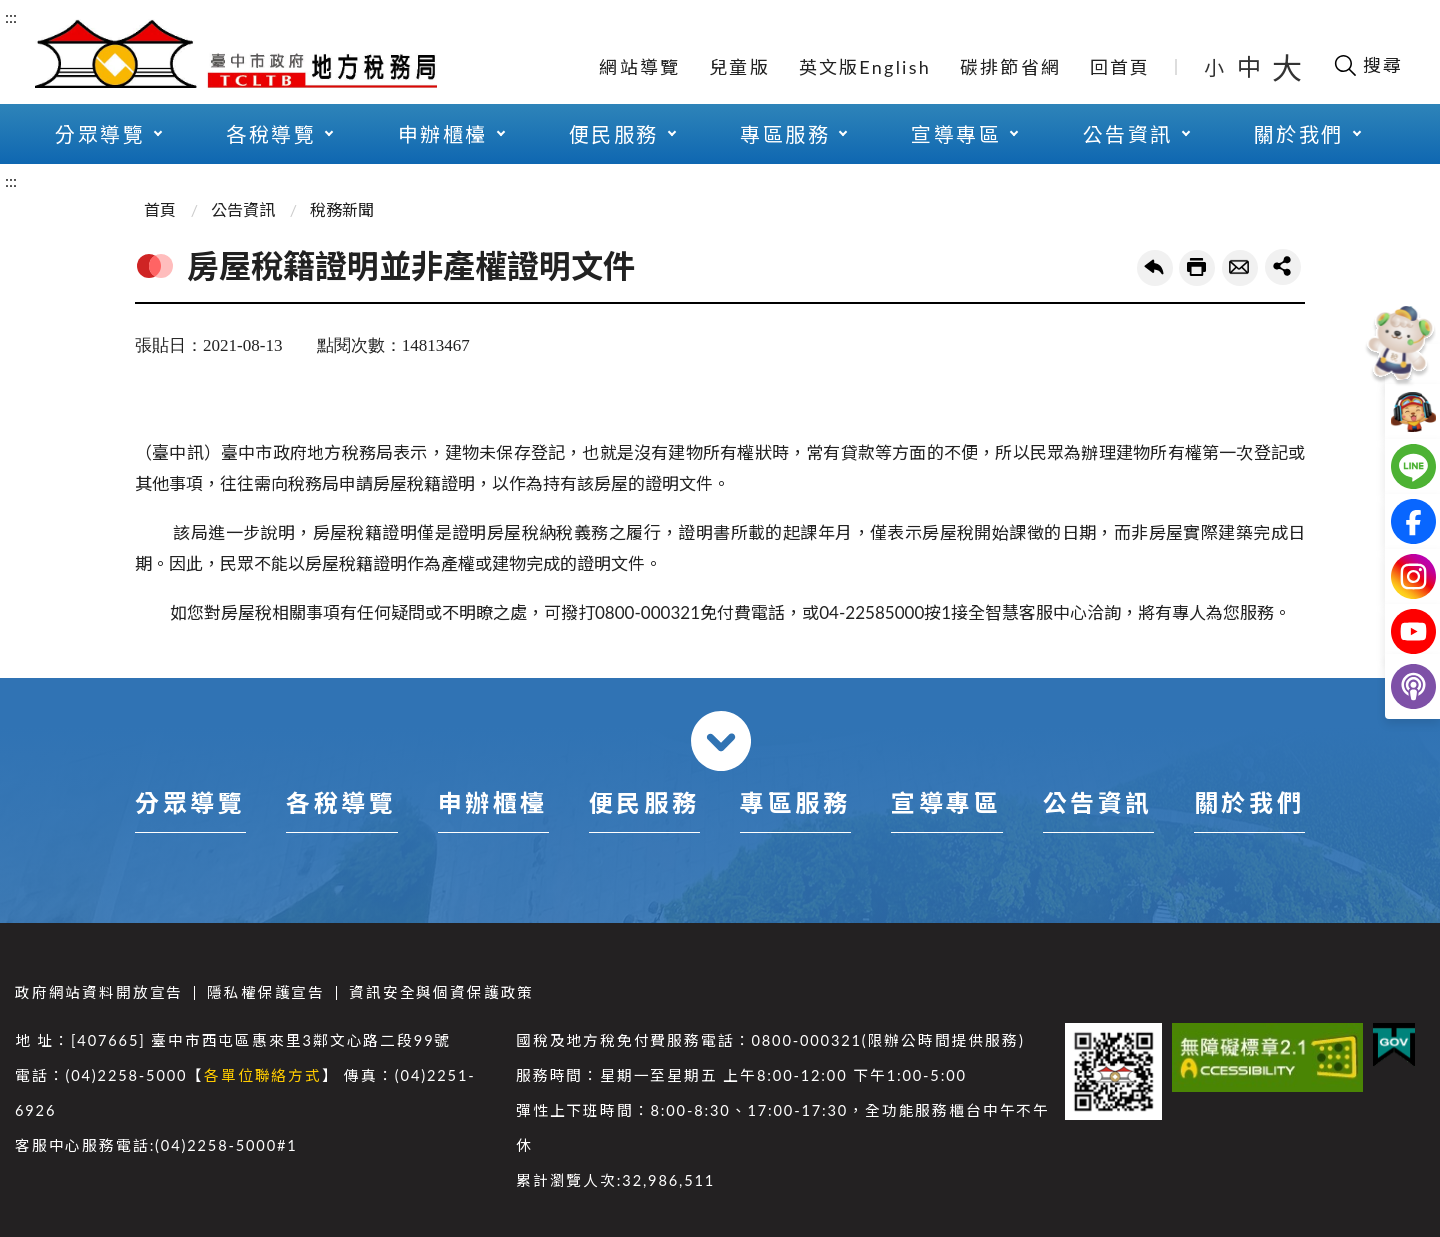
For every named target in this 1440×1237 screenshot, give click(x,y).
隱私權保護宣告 (266, 992)
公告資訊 (1128, 134)
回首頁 (1120, 67)
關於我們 (1299, 134)
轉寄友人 (1240, 268)
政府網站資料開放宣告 (99, 992)
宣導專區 (956, 134)
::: (11, 16)
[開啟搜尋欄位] (1367, 65)
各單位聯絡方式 (263, 1075)
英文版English (865, 67)
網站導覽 (639, 67)
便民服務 (614, 134)
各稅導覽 (271, 134)
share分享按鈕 (1283, 267)
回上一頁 (1155, 268)
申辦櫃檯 (443, 134)
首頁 (160, 209)
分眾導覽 (100, 134)
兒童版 (739, 67)
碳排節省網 (1010, 67)
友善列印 (1197, 268)
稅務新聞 (342, 209)
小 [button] (1215, 67)
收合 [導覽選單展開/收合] (721, 741)
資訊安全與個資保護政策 (441, 992)
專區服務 (785, 134)
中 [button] (1251, 66)
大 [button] (1287, 67)
